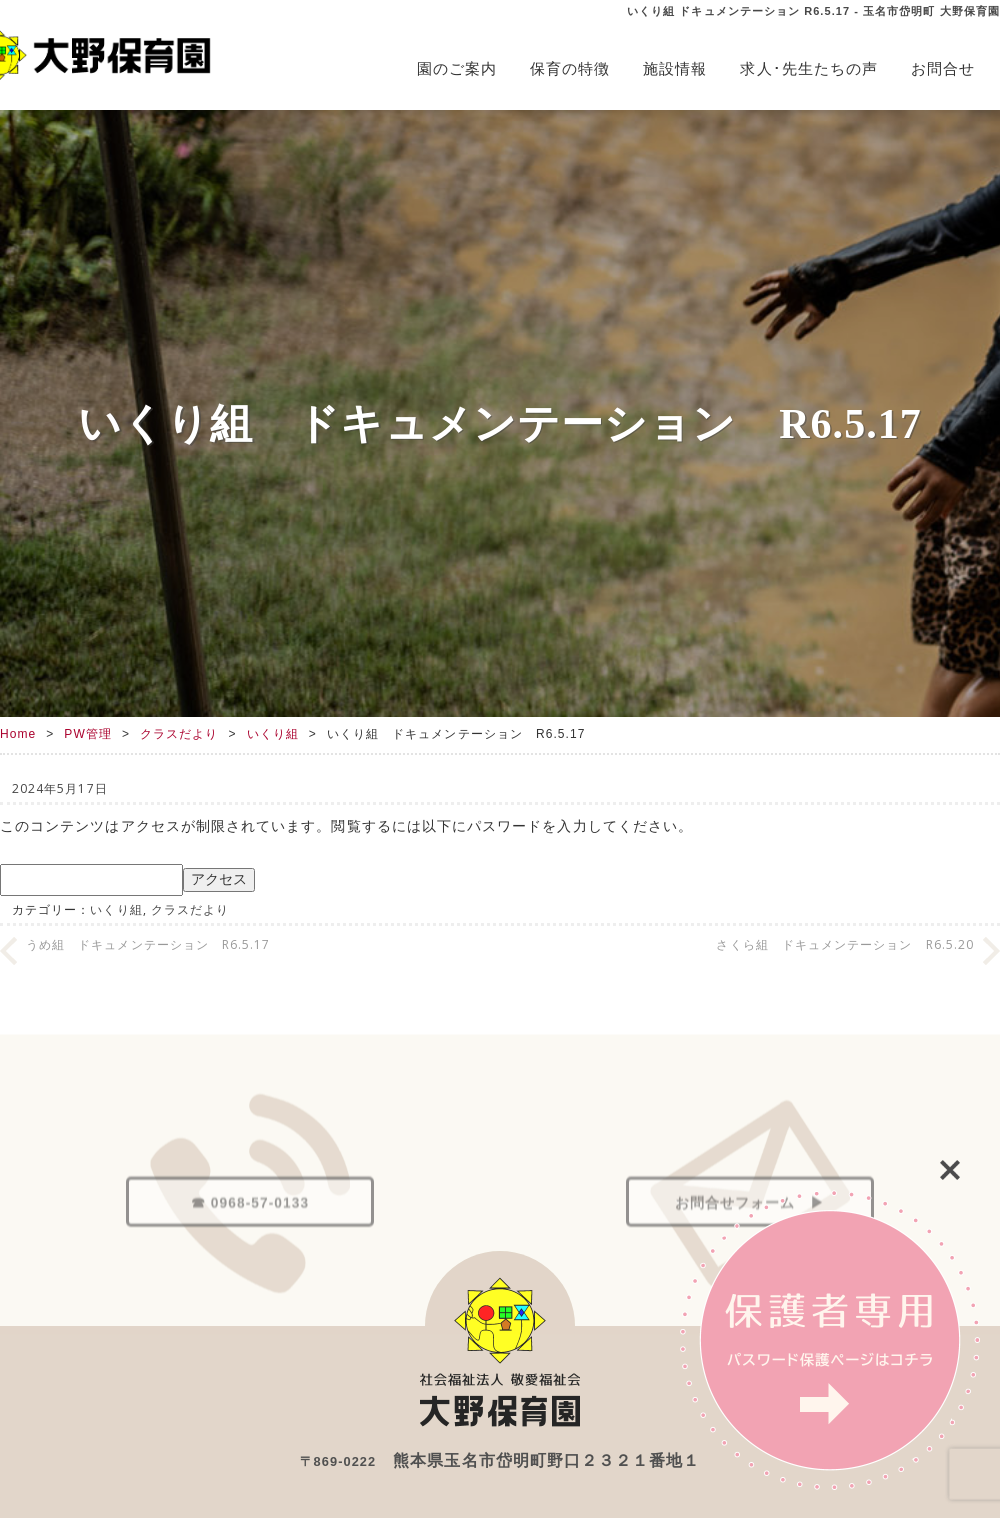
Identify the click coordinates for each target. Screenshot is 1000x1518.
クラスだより (179, 734)
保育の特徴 (570, 68)
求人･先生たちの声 (809, 68)
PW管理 (88, 734)
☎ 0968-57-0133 (250, 1247)
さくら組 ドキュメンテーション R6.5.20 (845, 944)
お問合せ (943, 68)
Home (18, 734)
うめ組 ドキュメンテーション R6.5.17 (148, 944)
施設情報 (675, 68)
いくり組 (273, 734)
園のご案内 (457, 68)
